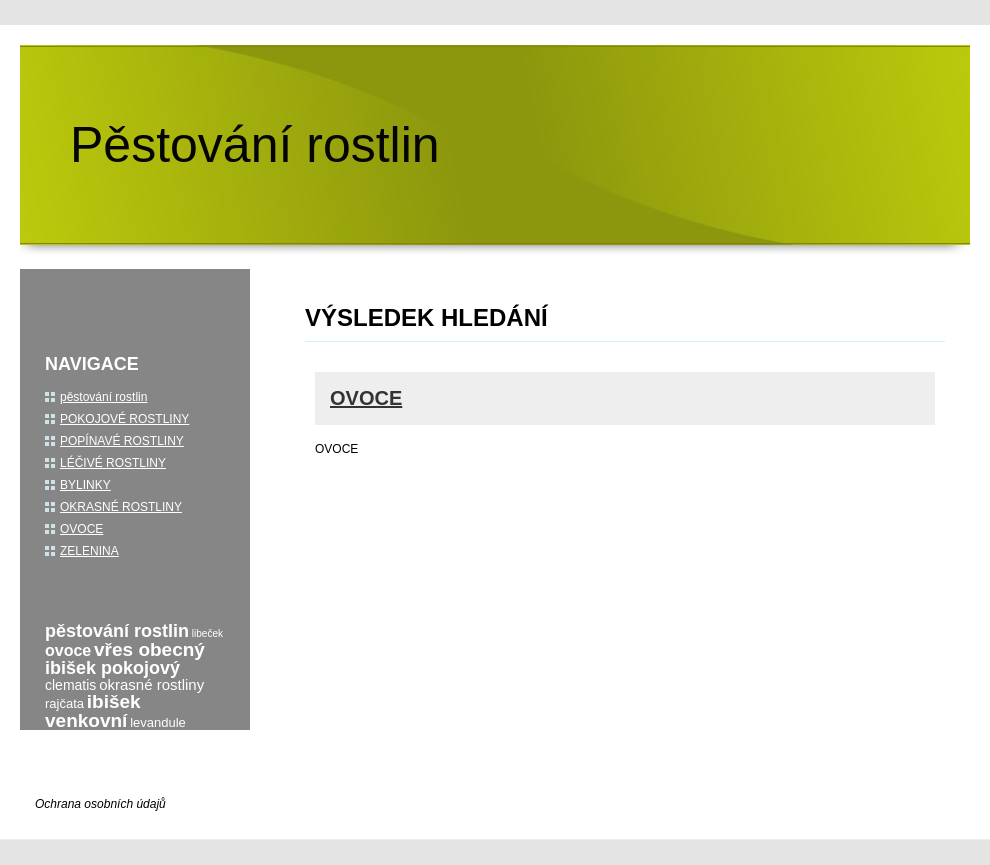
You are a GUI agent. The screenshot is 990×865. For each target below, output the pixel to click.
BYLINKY (85, 485)
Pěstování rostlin (255, 145)
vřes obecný (149, 649)
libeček (207, 633)
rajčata (64, 703)
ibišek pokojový (112, 668)
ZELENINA (89, 551)
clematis (70, 685)
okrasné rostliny (151, 684)
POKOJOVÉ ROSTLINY (124, 419)
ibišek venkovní (93, 711)
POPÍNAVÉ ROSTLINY (122, 441)
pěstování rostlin (103, 397)
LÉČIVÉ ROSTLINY (113, 463)
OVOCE (366, 398)
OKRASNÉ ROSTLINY (121, 507)
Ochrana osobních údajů (100, 804)
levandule (158, 722)
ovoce (68, 650)
